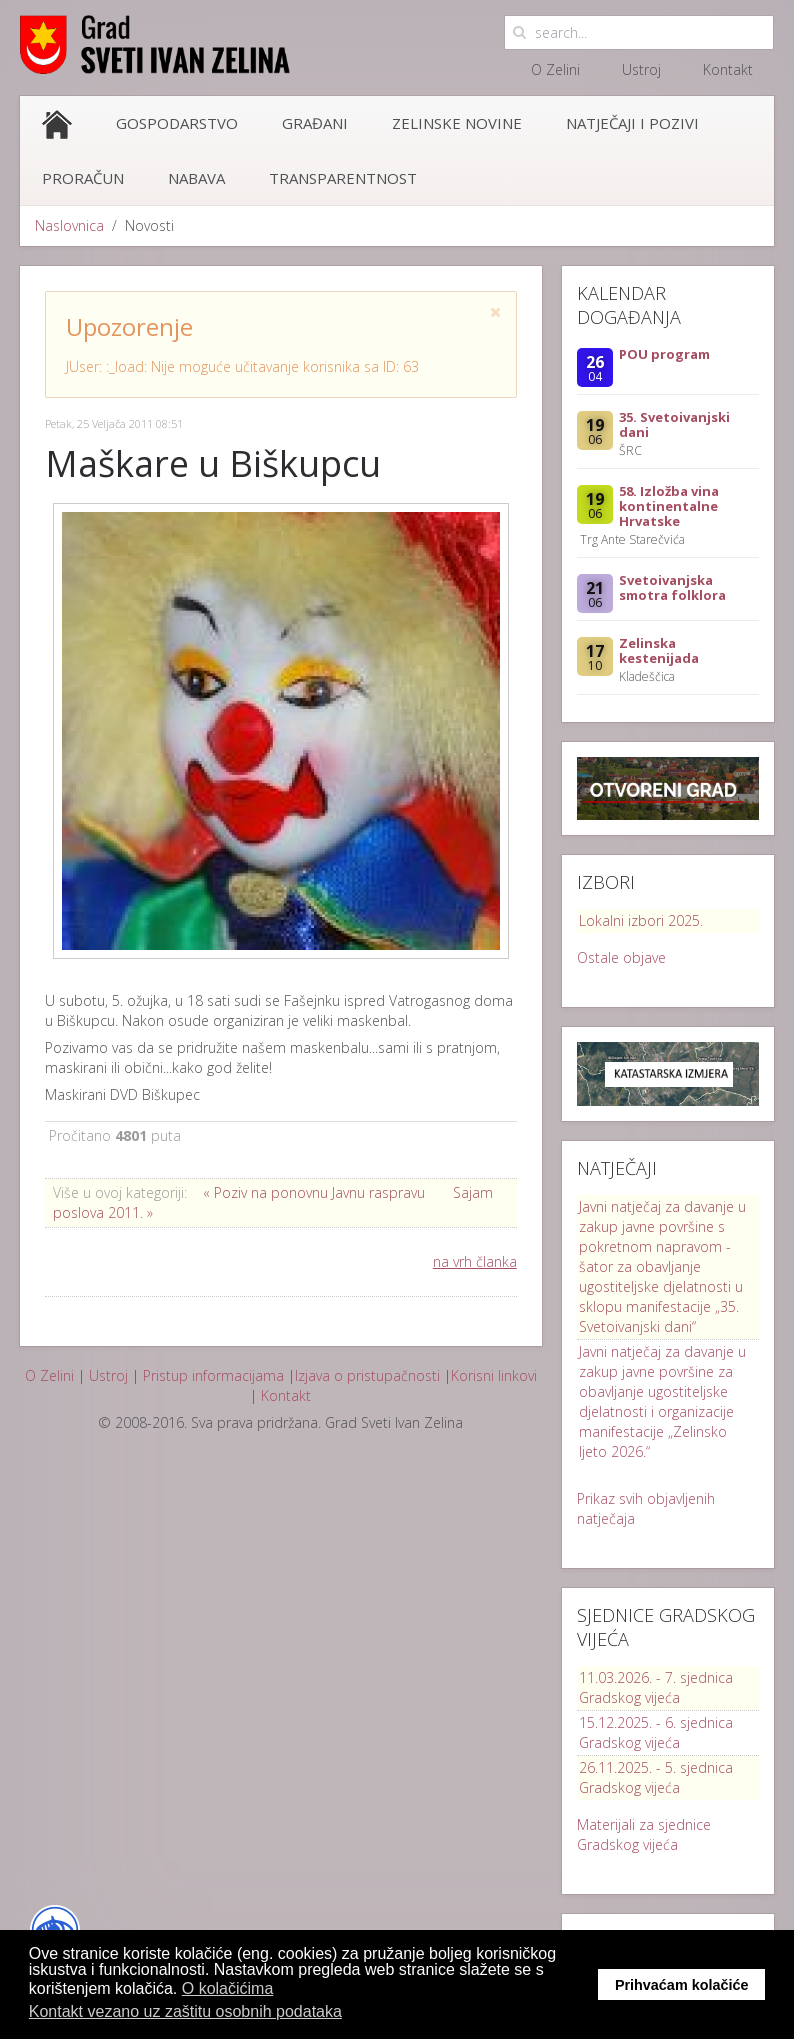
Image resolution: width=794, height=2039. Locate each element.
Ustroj (641, 69)
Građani (315, 123)
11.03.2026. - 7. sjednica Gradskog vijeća (656, 1687)
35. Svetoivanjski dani (674, 424)
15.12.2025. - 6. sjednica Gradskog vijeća (656, 1732)
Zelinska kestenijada (659, 650)
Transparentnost (343, 178)
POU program (664, 354)
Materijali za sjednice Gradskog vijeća (644, 1834)
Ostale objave (621, 957)
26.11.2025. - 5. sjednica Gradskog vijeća (656, 1777)
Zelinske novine (457, 123)
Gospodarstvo (177, 123)
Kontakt (728, 69)
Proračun (83, 178)
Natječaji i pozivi (632, 123)
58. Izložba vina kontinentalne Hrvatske (669, 506)
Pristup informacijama (213, 1375)
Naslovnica (69, 225)
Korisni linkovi (494, 1375)
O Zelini (555, 69)
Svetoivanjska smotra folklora (672, 587)
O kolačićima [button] (228, 1988)
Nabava (196, 178)
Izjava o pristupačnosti (367, 1375)
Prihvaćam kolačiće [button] (682, 1985)
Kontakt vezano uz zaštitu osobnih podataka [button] (185, 2011)
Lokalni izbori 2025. (641, 920)
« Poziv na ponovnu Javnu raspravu (316, 1192)
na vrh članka (475, 1261)
